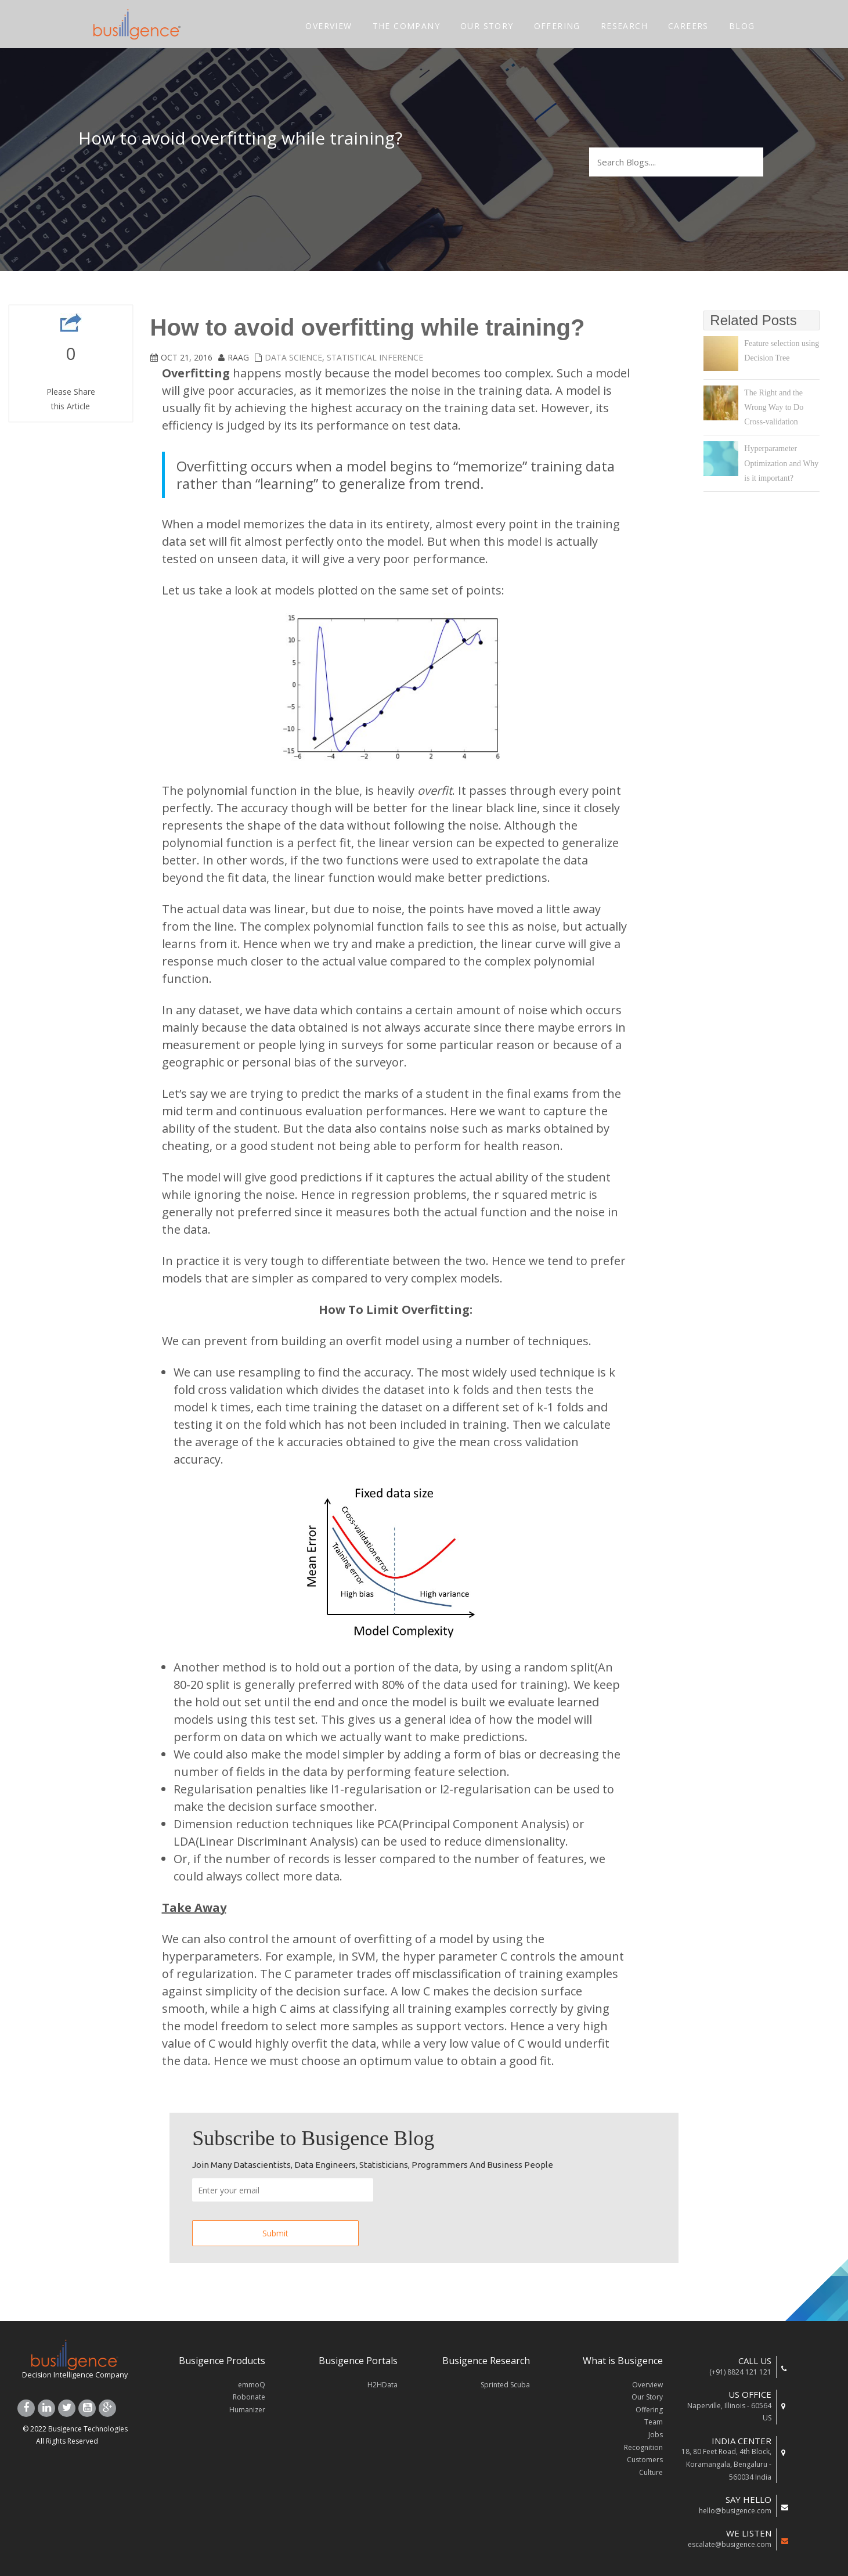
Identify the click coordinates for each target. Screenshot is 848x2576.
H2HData (382, 2385)
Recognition (643, 2447)
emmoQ (251, 2385)
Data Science (293, 357)
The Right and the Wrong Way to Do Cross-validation (773, 407)
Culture (651, 2472)
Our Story (647, 2397)
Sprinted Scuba (505, 2385)
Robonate (249, 2397)
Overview (647, 2385)
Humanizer (247, 2410)
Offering (649, 2410)
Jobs (655, 2435)
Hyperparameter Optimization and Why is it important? (781, 463)
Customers (645, 2460)
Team (653, 2422)
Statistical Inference (375, 357)
